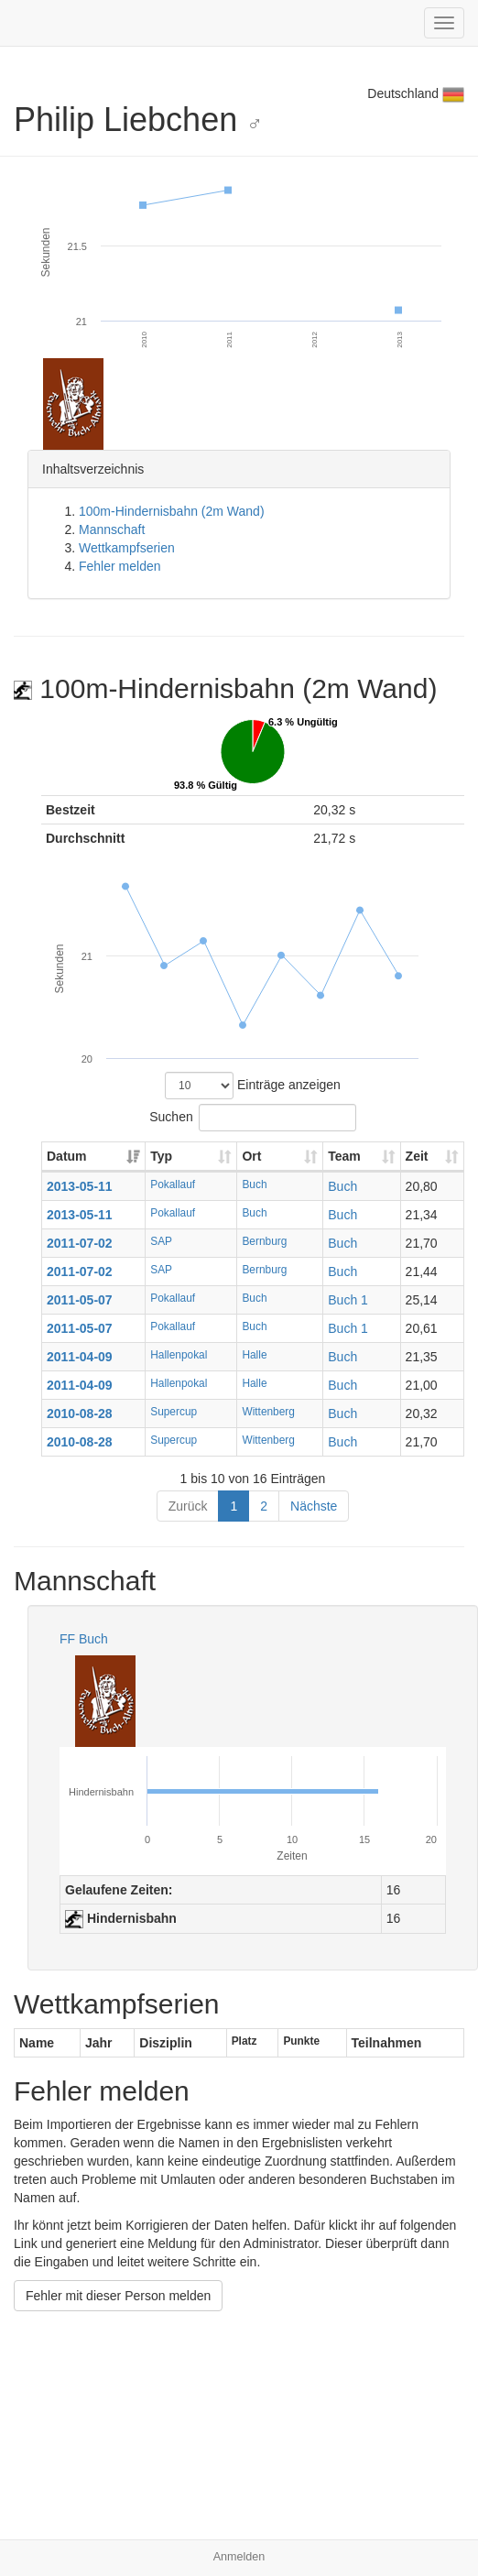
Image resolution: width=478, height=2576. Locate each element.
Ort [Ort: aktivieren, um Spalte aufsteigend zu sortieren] (251, 1156)
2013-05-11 (80, 1186)
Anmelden (239, 2556)
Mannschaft (112, 529)
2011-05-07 (80, 1300)
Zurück (188, 1506)
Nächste (313, 1506)
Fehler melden (120, 566)
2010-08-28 (80, 1413)
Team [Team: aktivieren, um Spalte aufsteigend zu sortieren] (344, 1156)
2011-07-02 (80, 1243)
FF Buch (84, 1639)
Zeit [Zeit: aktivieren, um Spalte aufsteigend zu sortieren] (417, 1156)
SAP (161, 1241)
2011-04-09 (80, 1356)
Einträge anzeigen (253, 1085)
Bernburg (264, 1241)
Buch (254, 1184)
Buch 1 (348, 1300)
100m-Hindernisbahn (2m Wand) (172, 511)
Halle (254, 1354)
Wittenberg (268, 1411)
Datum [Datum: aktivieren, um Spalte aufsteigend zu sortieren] (67, 1156)
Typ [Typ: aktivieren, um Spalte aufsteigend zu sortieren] (161, 1156)
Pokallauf (172, 1184)
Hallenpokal (178, 1354)
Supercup (173, 1411)
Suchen (252, 1117)
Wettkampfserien (127, 547)
